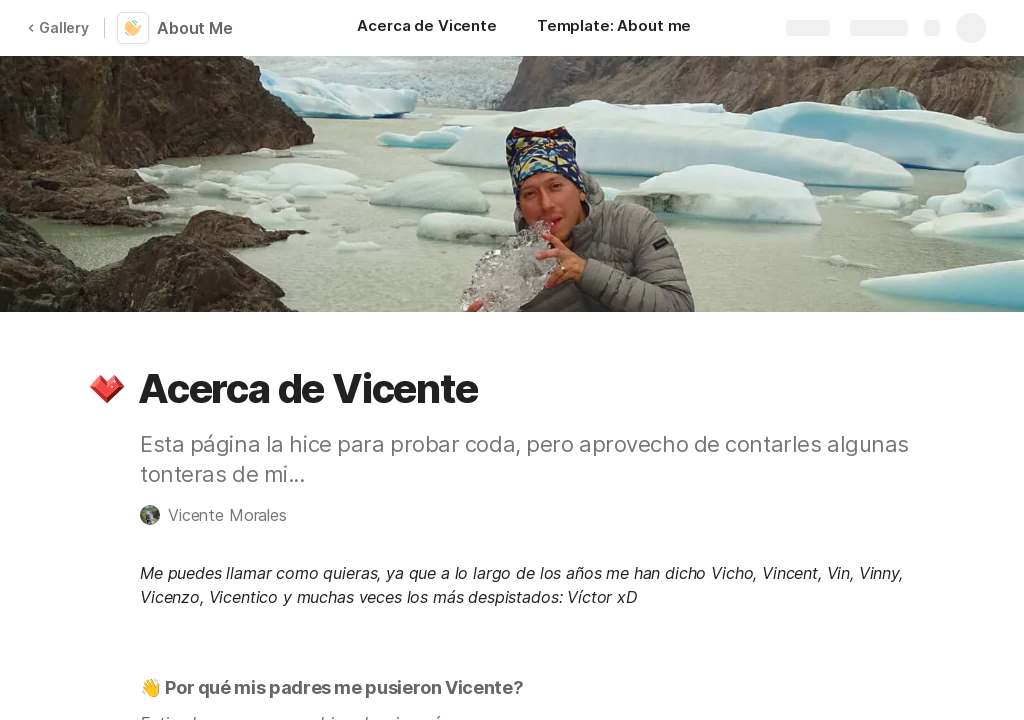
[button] (107, 389)
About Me (195, 28)
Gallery (58, 27)
